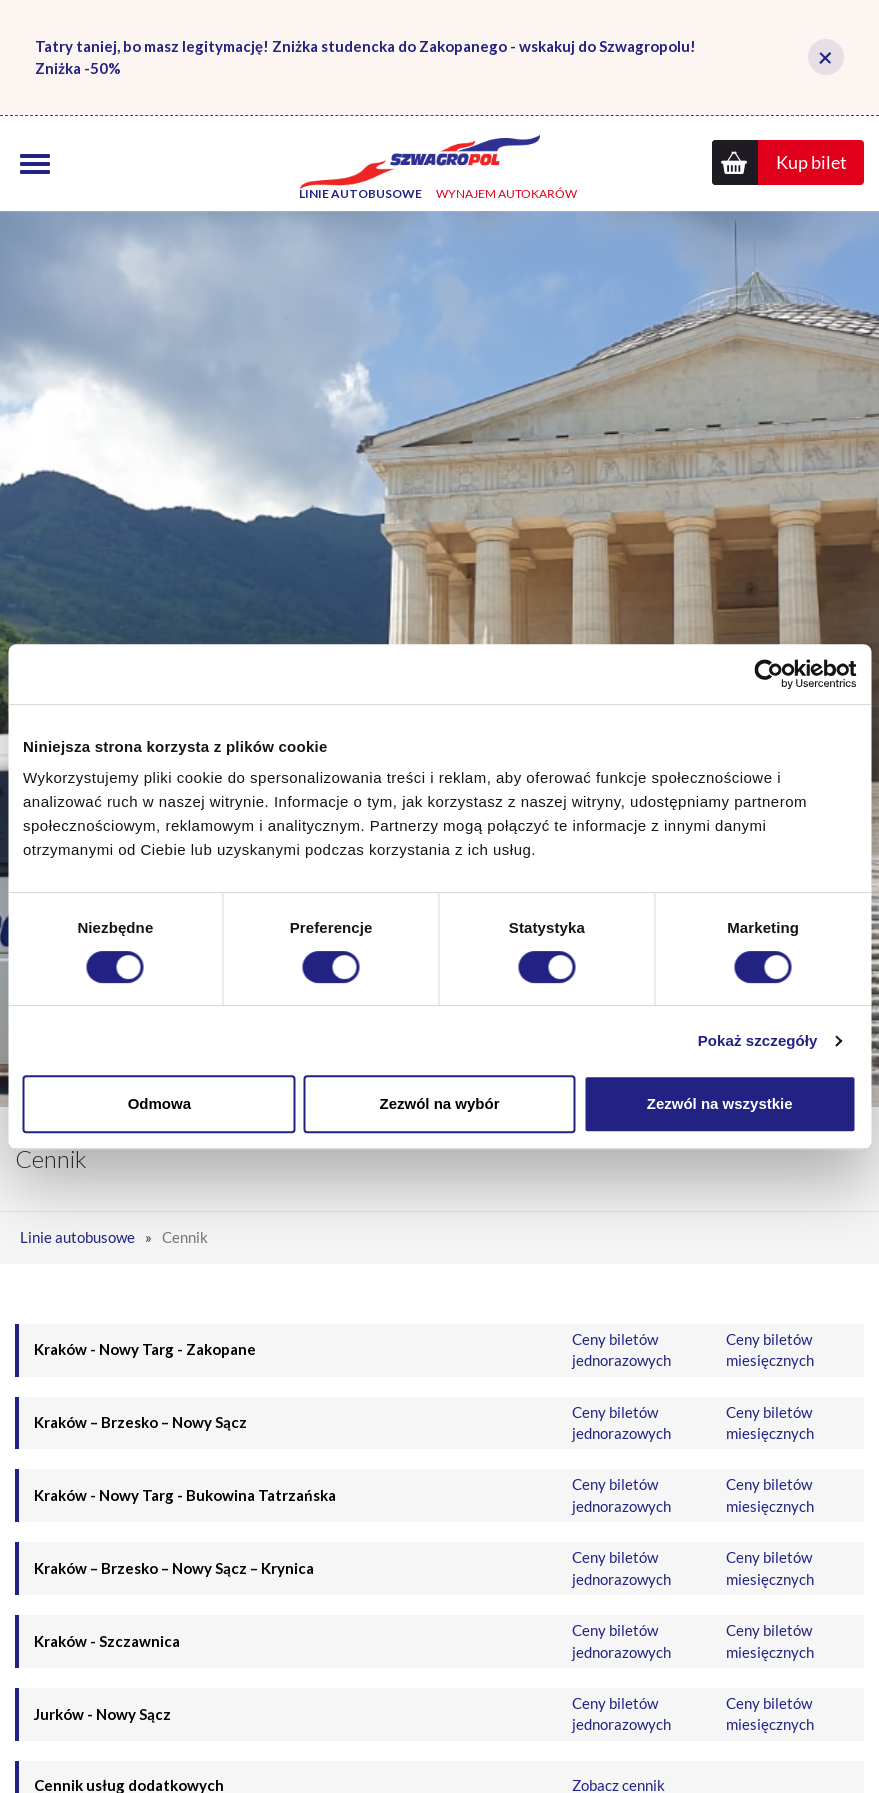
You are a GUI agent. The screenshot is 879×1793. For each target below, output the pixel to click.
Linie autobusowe (360, 198)
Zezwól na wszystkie (720, 1103)
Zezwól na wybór (439, 1103)
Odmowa (159, 1103)
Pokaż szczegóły (758, 1040)
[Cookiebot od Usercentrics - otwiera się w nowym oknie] (768, 674)
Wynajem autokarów (506, 198)
